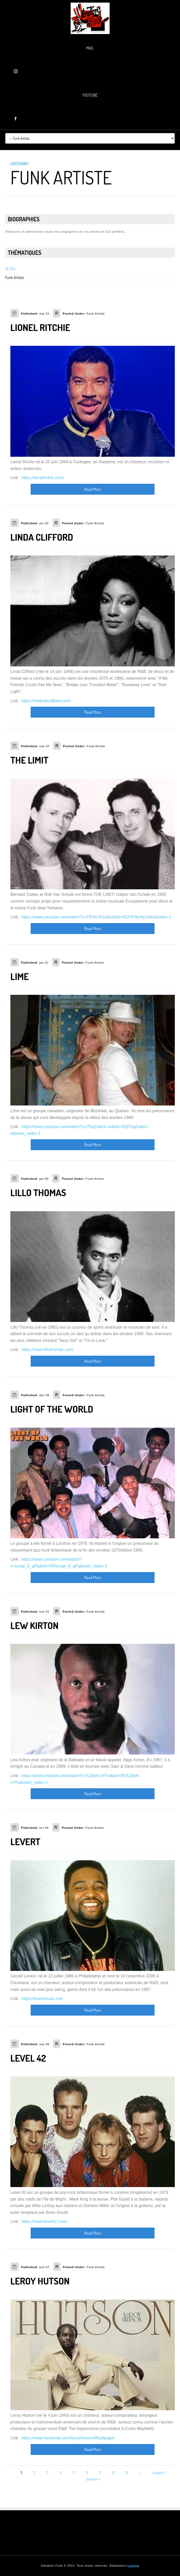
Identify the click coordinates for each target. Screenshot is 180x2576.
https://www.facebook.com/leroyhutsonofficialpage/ (68, 2438)
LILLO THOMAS (38, 1192)
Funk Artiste (14, 277)
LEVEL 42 (28, 2058)
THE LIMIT (29, 760)
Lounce (133, 2565)
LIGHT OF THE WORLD (51, 1409)
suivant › (158, 2472)
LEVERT (25, 1841)
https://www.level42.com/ (44, 2221)
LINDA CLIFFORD (41, 537)
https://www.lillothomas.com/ (48, 1349)
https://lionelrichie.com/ (43, 477)
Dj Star (10, 268)
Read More (92, 489)
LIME (19, 976)
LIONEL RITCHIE (40, 327)
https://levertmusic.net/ (42, 1998)
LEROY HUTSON (40, 2281)
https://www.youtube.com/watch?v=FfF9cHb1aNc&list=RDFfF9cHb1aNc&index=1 (97, 917)
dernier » (93, 2479)
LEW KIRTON (34, 1625)
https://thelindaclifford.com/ (46, 701)
